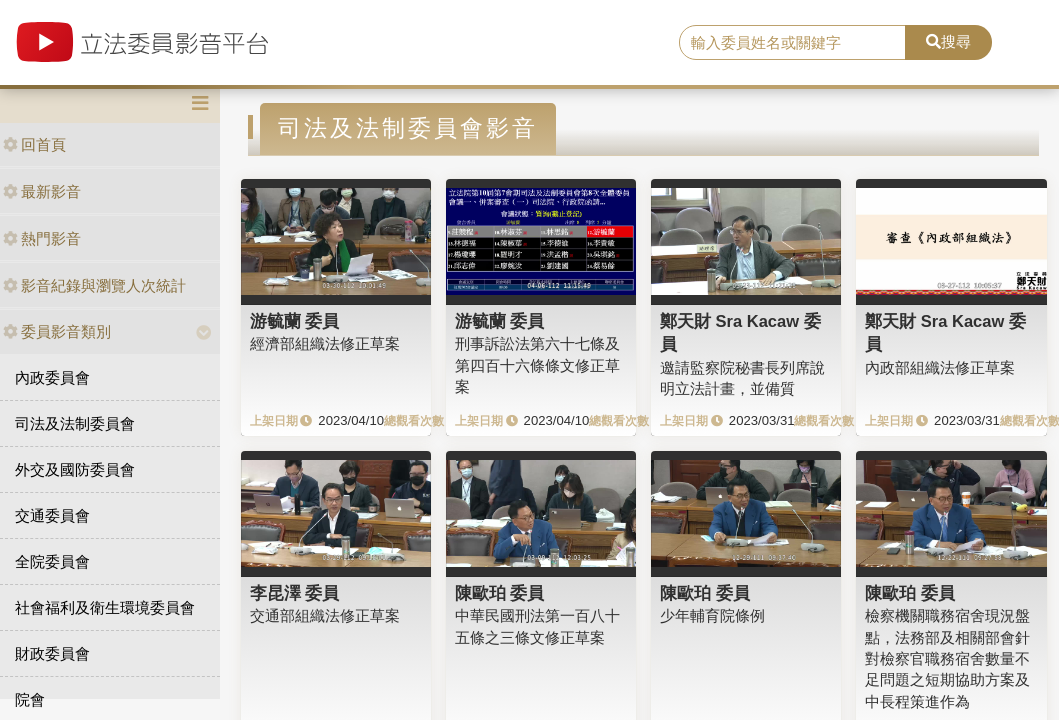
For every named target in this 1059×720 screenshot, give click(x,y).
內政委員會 (52, 377)
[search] (792, 43)
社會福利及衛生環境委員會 (105, 607)
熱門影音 (42, 238)
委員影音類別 (57, 331)
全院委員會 (52, 561)
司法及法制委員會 (75, 423)
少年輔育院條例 (712, 615)
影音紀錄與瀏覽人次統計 (94, 285)
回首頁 (34, 144)
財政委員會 (52, 653)
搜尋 (948, 41)
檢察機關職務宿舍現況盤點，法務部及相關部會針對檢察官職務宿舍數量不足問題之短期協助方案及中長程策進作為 (947, 658)
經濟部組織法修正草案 (325, 343)
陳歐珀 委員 (500, 593)
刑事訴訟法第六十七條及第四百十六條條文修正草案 (537, 365)
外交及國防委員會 (75, 469)
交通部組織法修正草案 (325, 615)
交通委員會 (52, 515)
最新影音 (42, 191)
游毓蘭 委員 (295, 321)
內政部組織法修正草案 (940, 367)
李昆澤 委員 (295, 593)
